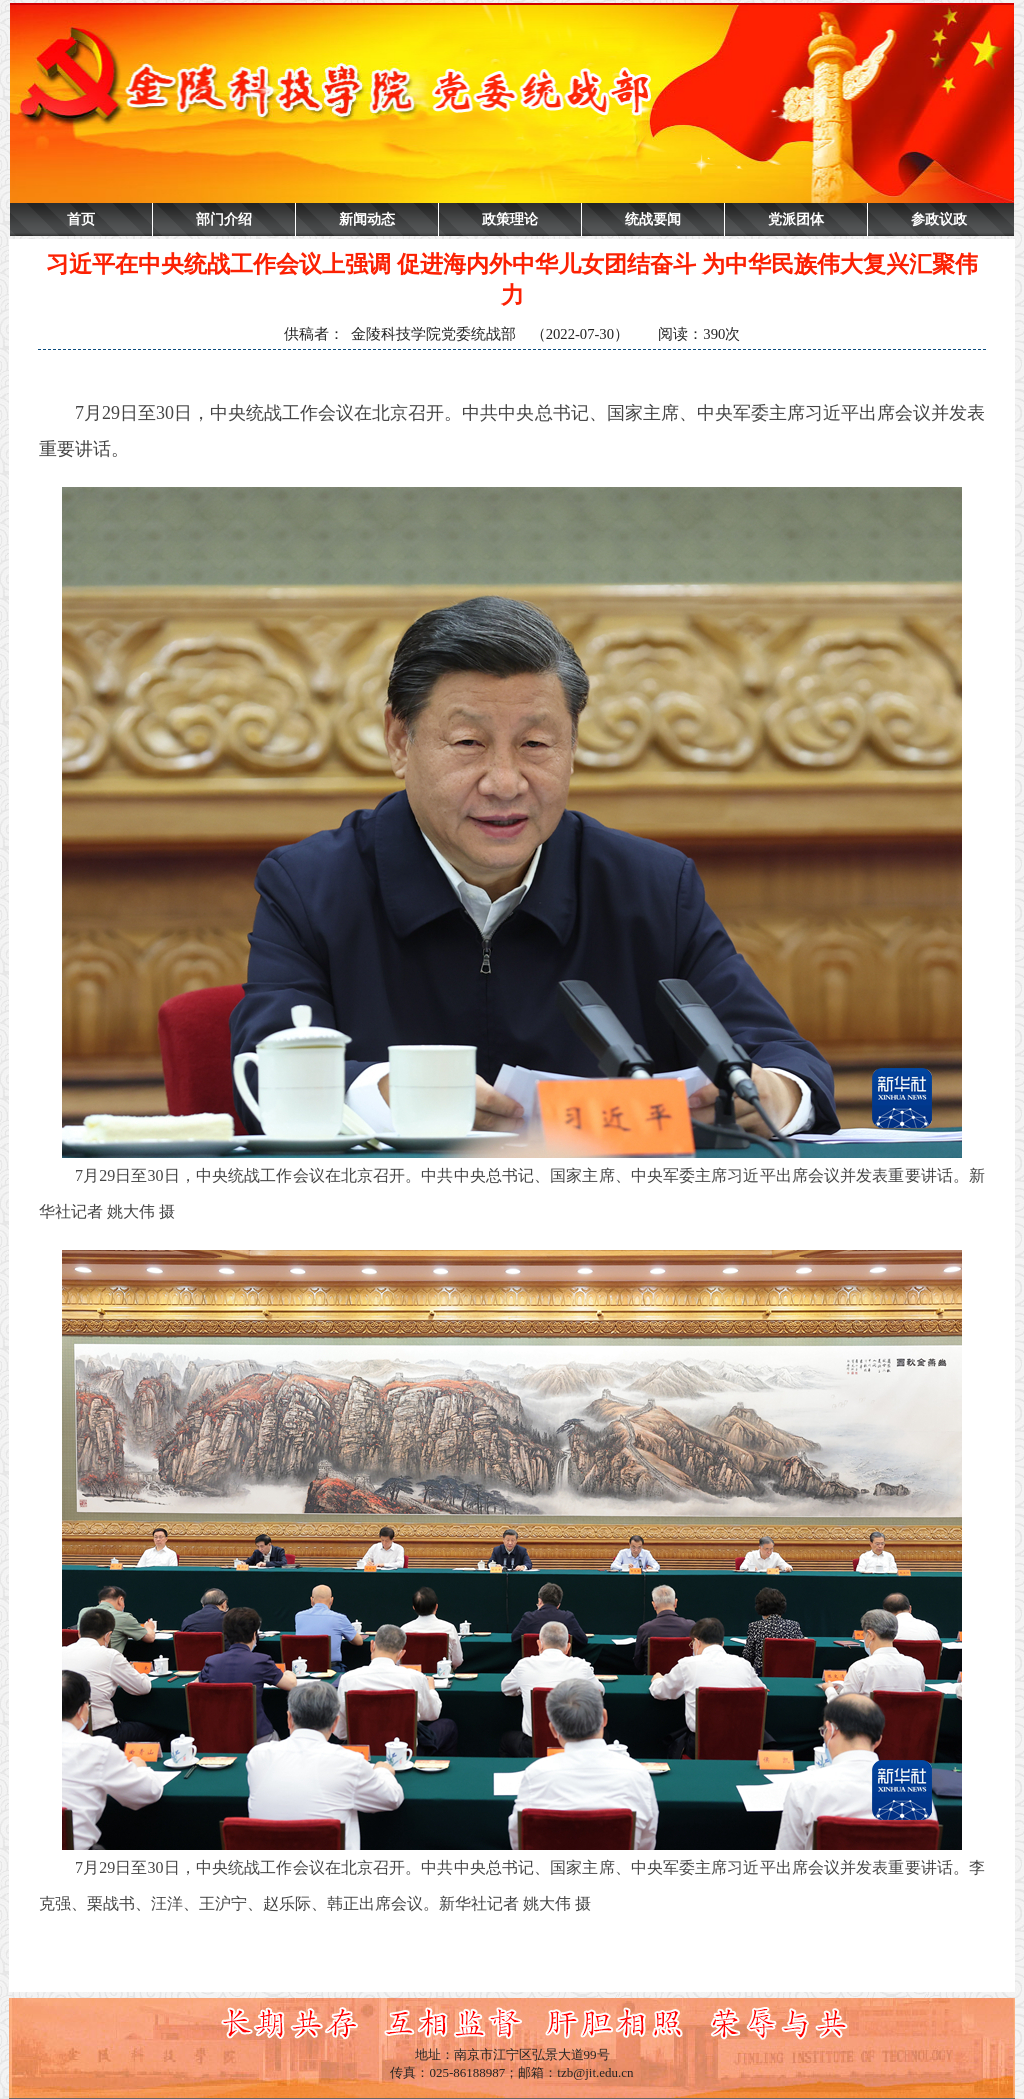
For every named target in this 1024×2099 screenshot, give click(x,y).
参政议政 (939, 219)
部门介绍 (224, 219)
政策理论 (510, 219)
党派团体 (796, 219)
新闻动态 (367, 219)
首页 (81, 219)
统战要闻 (653, 219)
